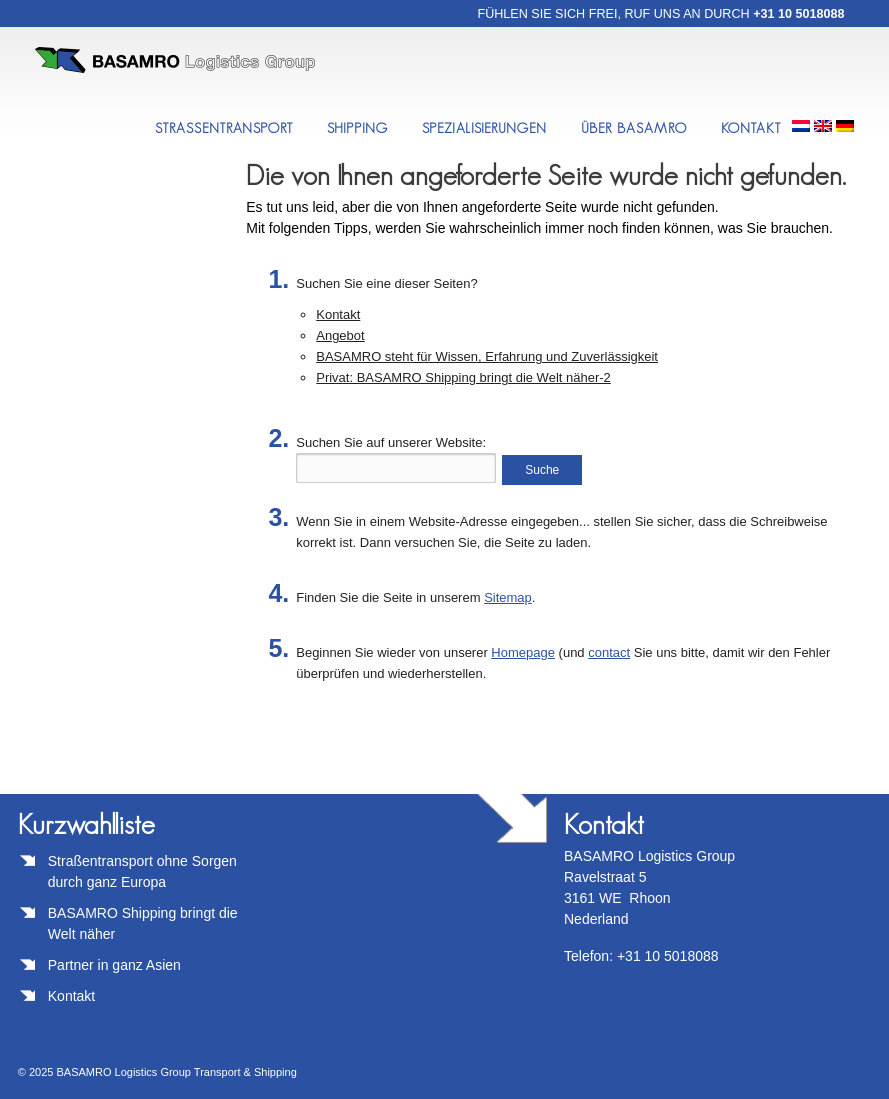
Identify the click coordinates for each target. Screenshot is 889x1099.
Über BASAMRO (634, 128)
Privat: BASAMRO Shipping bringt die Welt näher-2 (463, 377)
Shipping (357, 128)
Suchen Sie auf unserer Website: (391, 442)
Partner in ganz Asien (114, 965)
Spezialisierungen (484, 128)
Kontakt (751, 128)
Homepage (523, 652)
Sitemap (508, 597)
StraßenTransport (224, 128)
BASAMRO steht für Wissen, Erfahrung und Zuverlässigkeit (487, 356)
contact (609, 652)
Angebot (340, 335)
